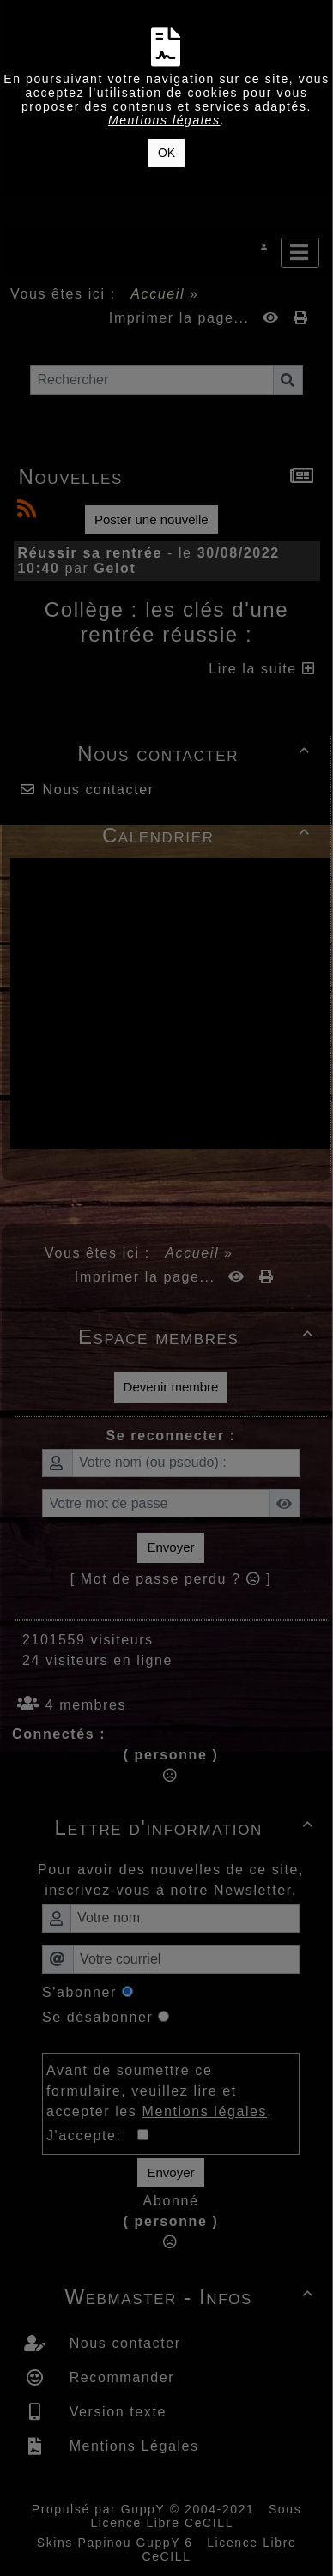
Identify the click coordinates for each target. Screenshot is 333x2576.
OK (166, 153)
